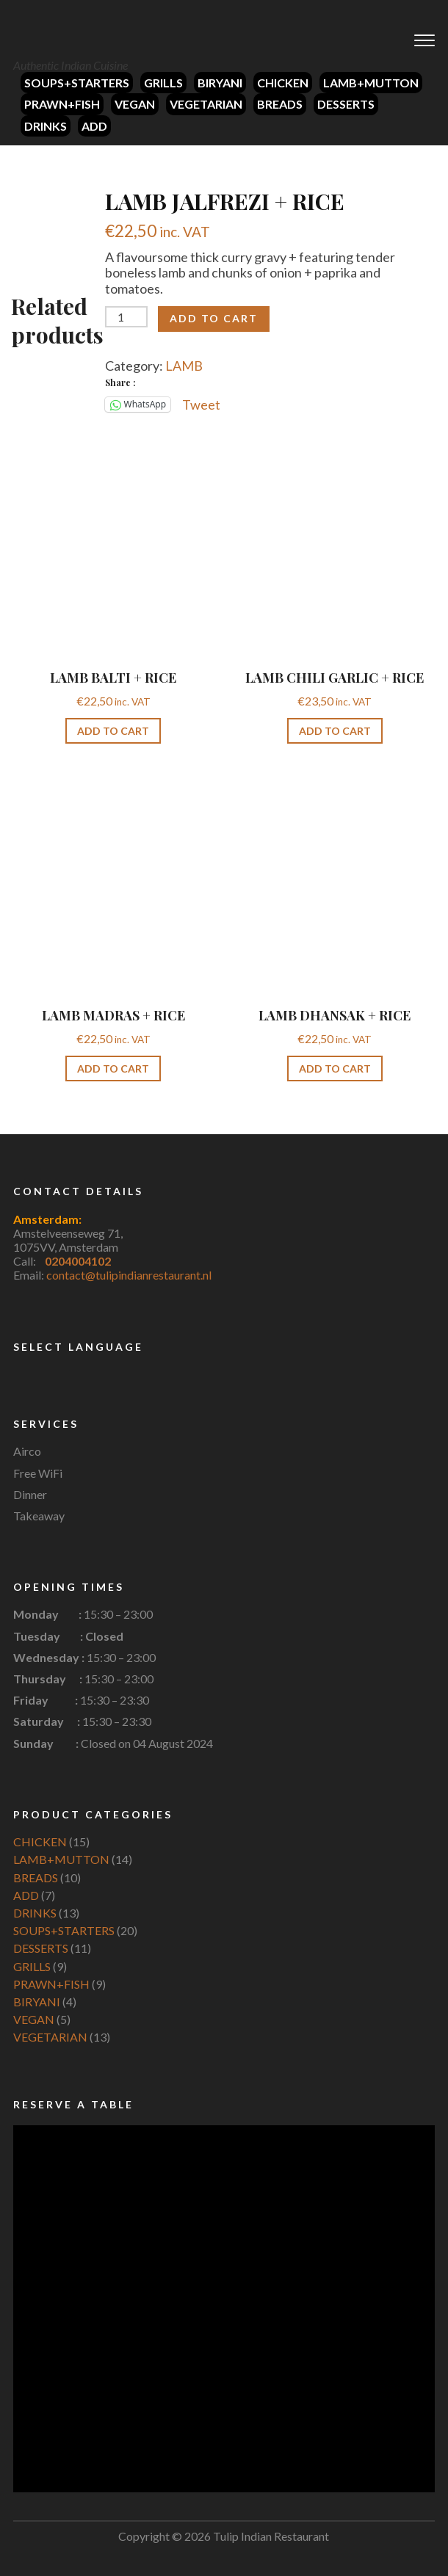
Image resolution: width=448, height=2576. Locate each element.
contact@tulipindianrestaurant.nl (129, 1275)
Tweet (201, 403)
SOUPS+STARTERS (76, 83)
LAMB (184, 366)
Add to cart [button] (113, 731)
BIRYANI (220, 83)
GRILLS (163, 83)
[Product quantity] (126, 316)
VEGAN (135, 104)
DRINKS (45, 126)
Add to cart (214, 318)
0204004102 (78, 1261)
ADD (94, 126)
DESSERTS (346, 104)
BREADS (280, 104)
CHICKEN (282, 83)
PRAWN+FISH (62, 104)
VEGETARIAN (206, 104)
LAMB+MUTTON (371, 83)
